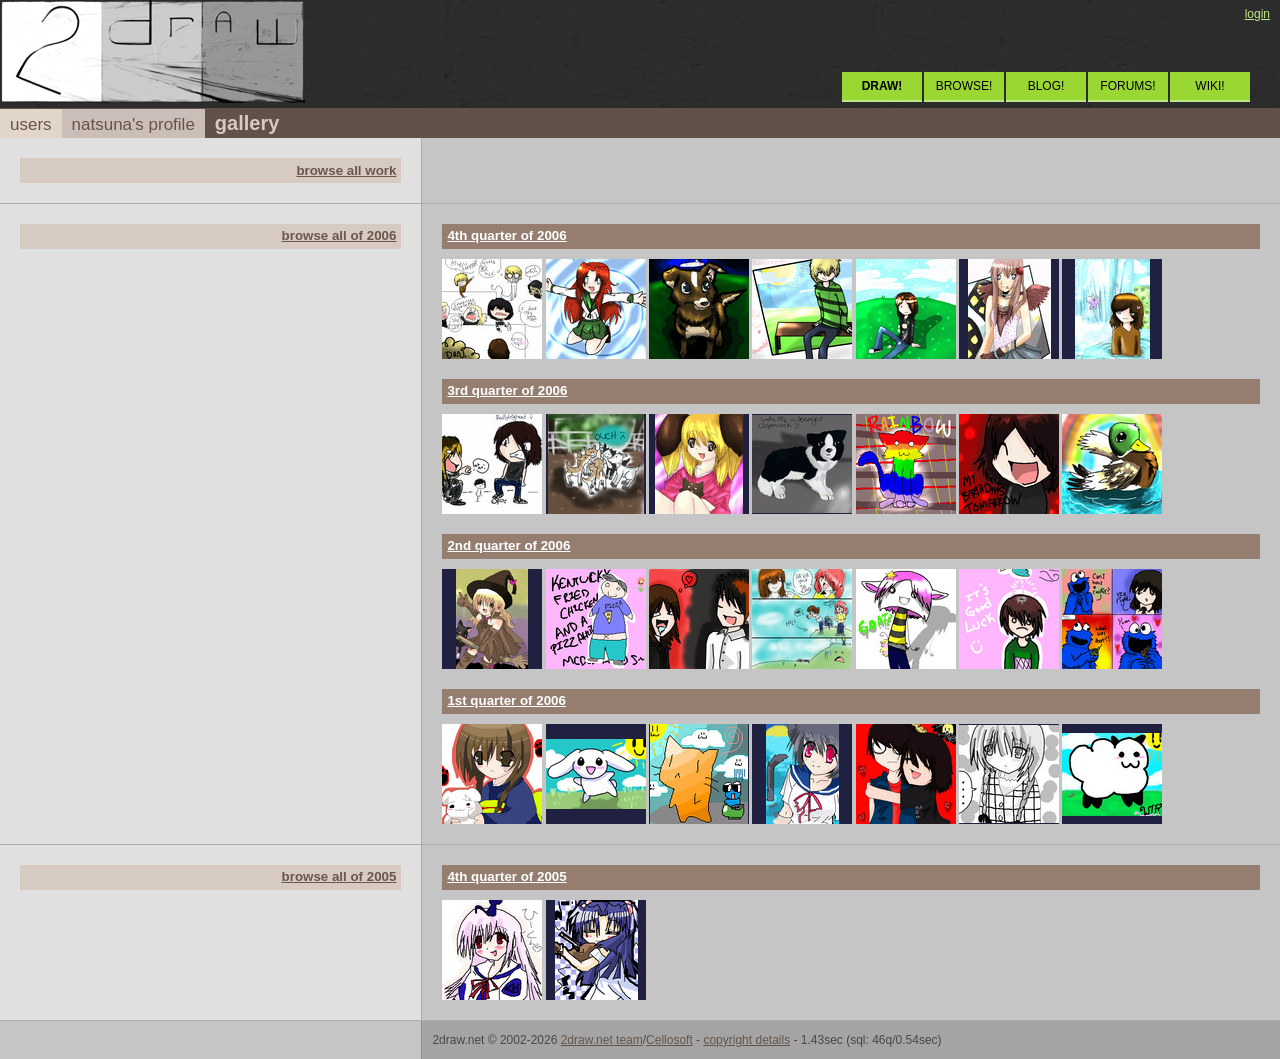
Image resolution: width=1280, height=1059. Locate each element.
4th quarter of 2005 (506, 876)
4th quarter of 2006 (506, 235)
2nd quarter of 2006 (508, 545)
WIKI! (1209, 86)
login (1257, 14)
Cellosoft (669, 1040)
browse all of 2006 (339, 235)
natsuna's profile (133, 124)
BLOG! (1046, 86)
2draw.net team (602, 1040)
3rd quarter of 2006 (507, 390)
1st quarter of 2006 (506, 700)
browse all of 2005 (339, 876)
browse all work (346, 170)
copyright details (746, 1040)
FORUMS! (1127, 86)
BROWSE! (964, 86)
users (31, 124)
